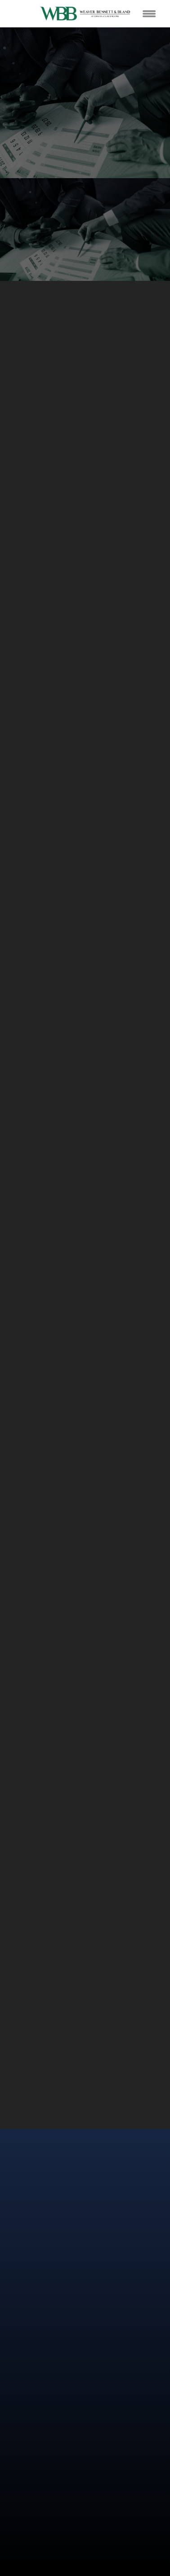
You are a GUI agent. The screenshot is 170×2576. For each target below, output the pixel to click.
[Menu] (149, 13)
